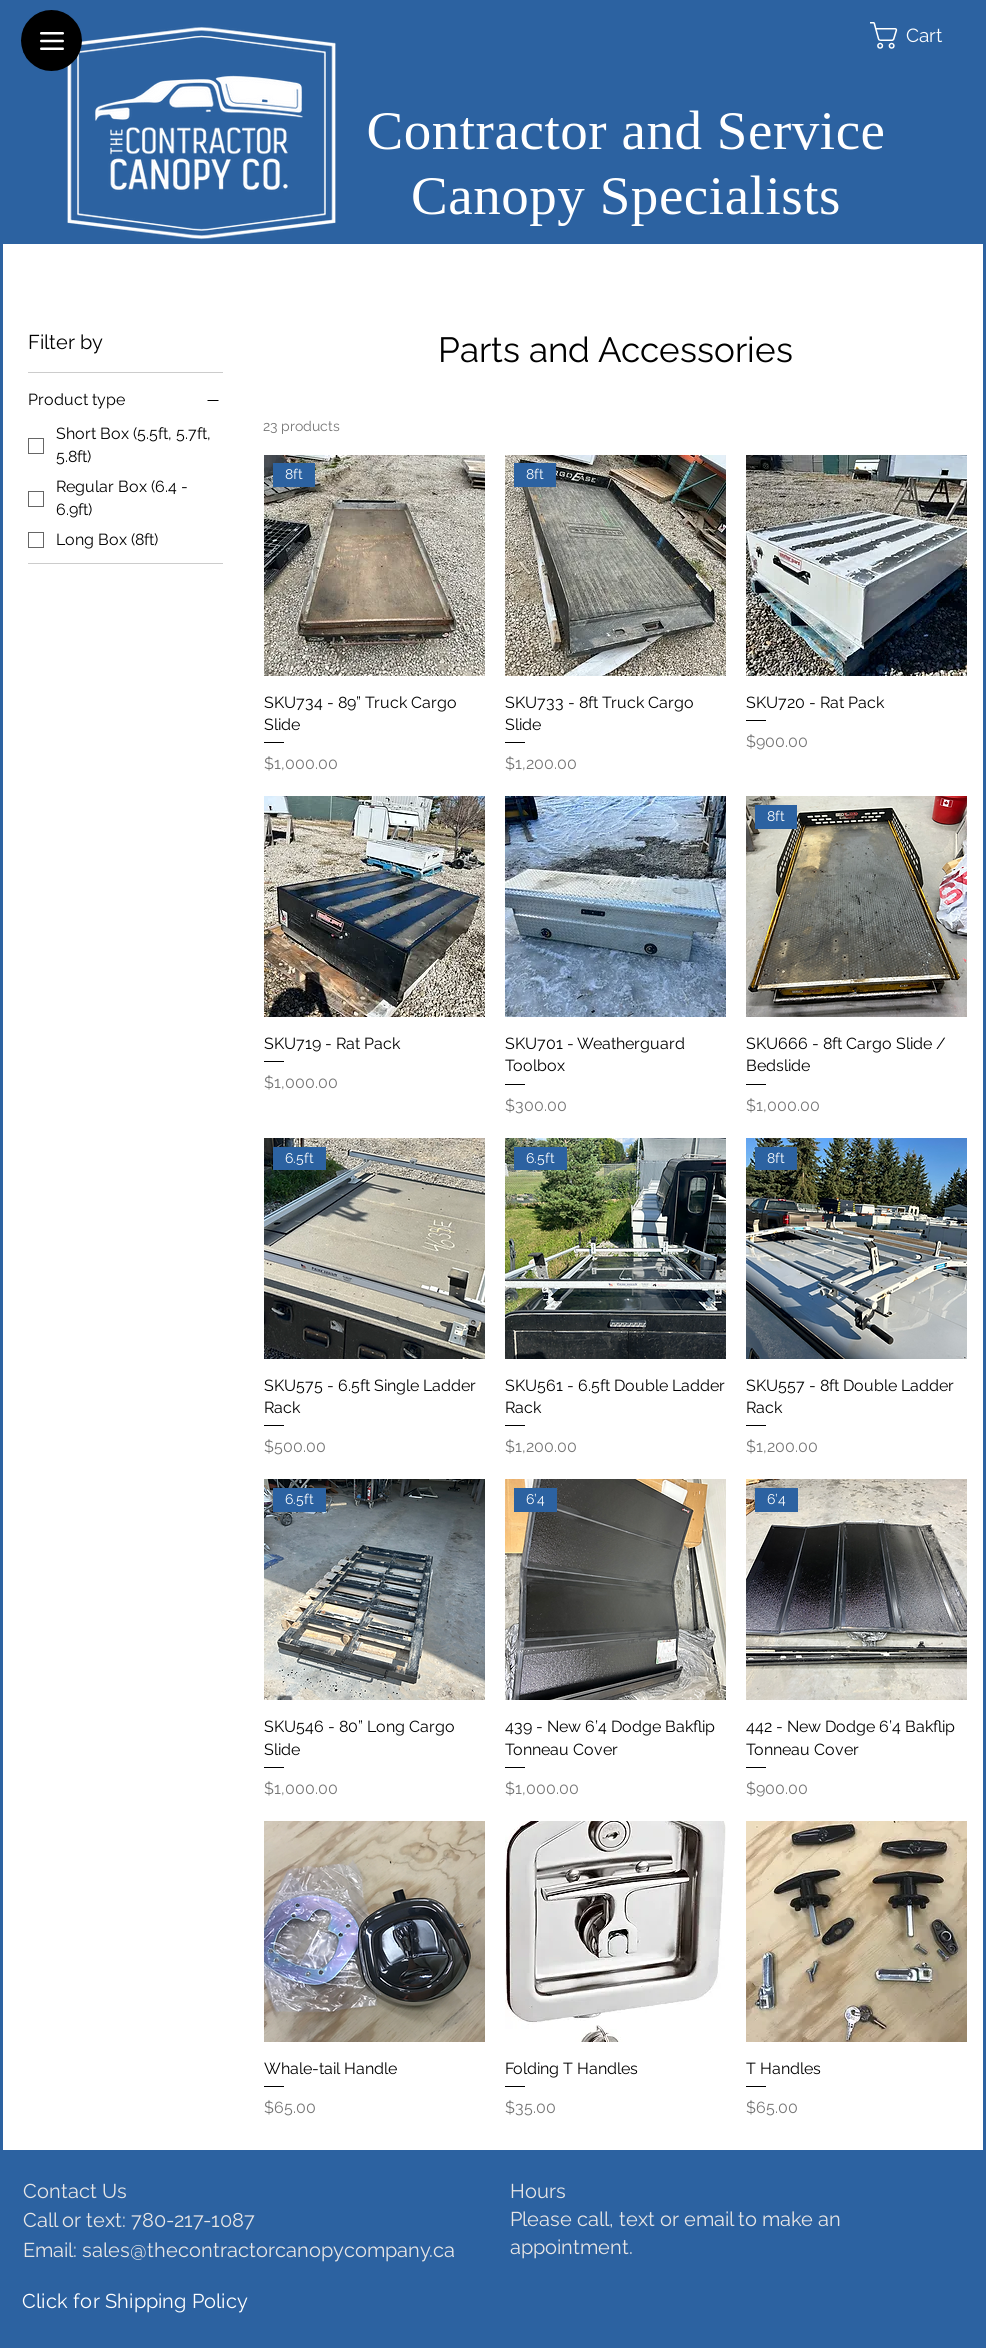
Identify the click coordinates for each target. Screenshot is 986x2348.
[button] (926, 35)
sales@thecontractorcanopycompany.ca (268, 2250)
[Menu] (51, 40)
